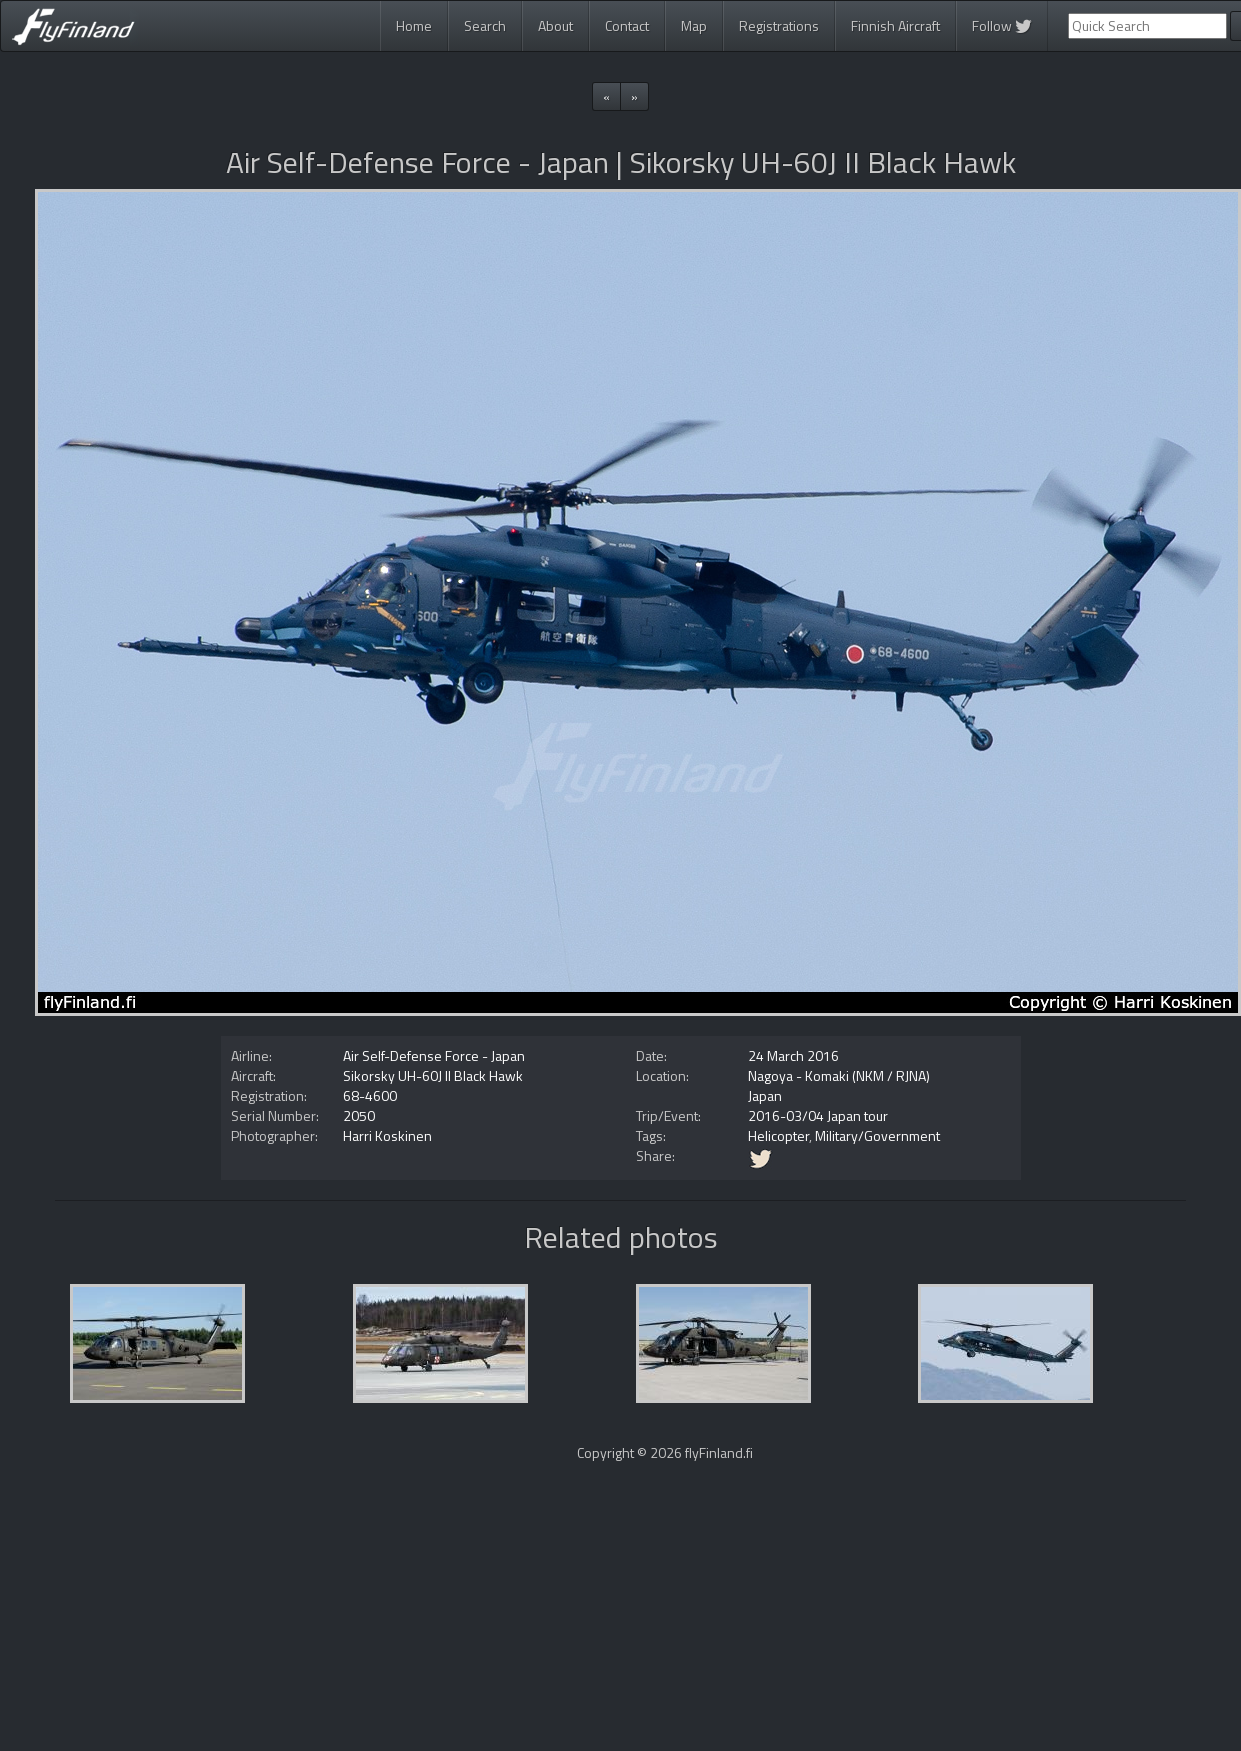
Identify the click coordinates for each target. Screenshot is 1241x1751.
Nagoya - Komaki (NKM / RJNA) (839, 1075)
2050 (359, 1115)
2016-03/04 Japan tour (818, 1115)
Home (414, 25)
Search (485, 25)
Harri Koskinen (387, 1135)
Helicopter (778, 1135)
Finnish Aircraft (895, 25)
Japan (765, 1095)
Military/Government (877, 1135)
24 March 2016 (793, 1055)
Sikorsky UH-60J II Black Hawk (433, 1075)
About (555, 25)
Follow (1002, 25)
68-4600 (370, 1095)
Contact (627, 25)
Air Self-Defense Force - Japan (434, 1055)
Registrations (779, 25)
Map (694, 25)
